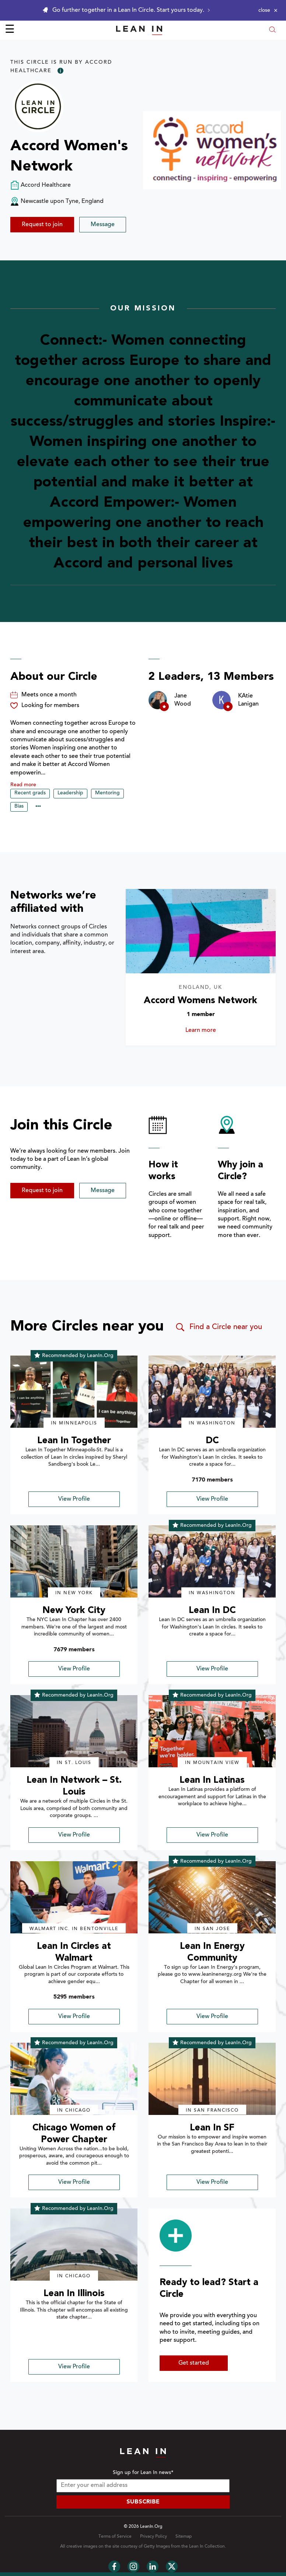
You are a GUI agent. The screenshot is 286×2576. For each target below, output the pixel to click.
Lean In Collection (207, 2546)
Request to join (42, 225)
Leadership (70, 793)
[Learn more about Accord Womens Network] (201, 931)
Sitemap (183, 2536)
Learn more (212, 1030)
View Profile (74, 1499)
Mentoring (107, 793)
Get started (193, 2363)
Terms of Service (115, 2536)
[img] (73, 1392)
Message (103, 225)
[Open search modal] (272, 30)
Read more (23, 785)
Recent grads (30, 793)
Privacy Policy (153, 2536)
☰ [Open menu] (10, 30)
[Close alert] (268, 10)
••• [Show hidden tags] (38, 807)
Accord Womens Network (200, 1000)
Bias (19, 806)
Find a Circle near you (218, 1327)
